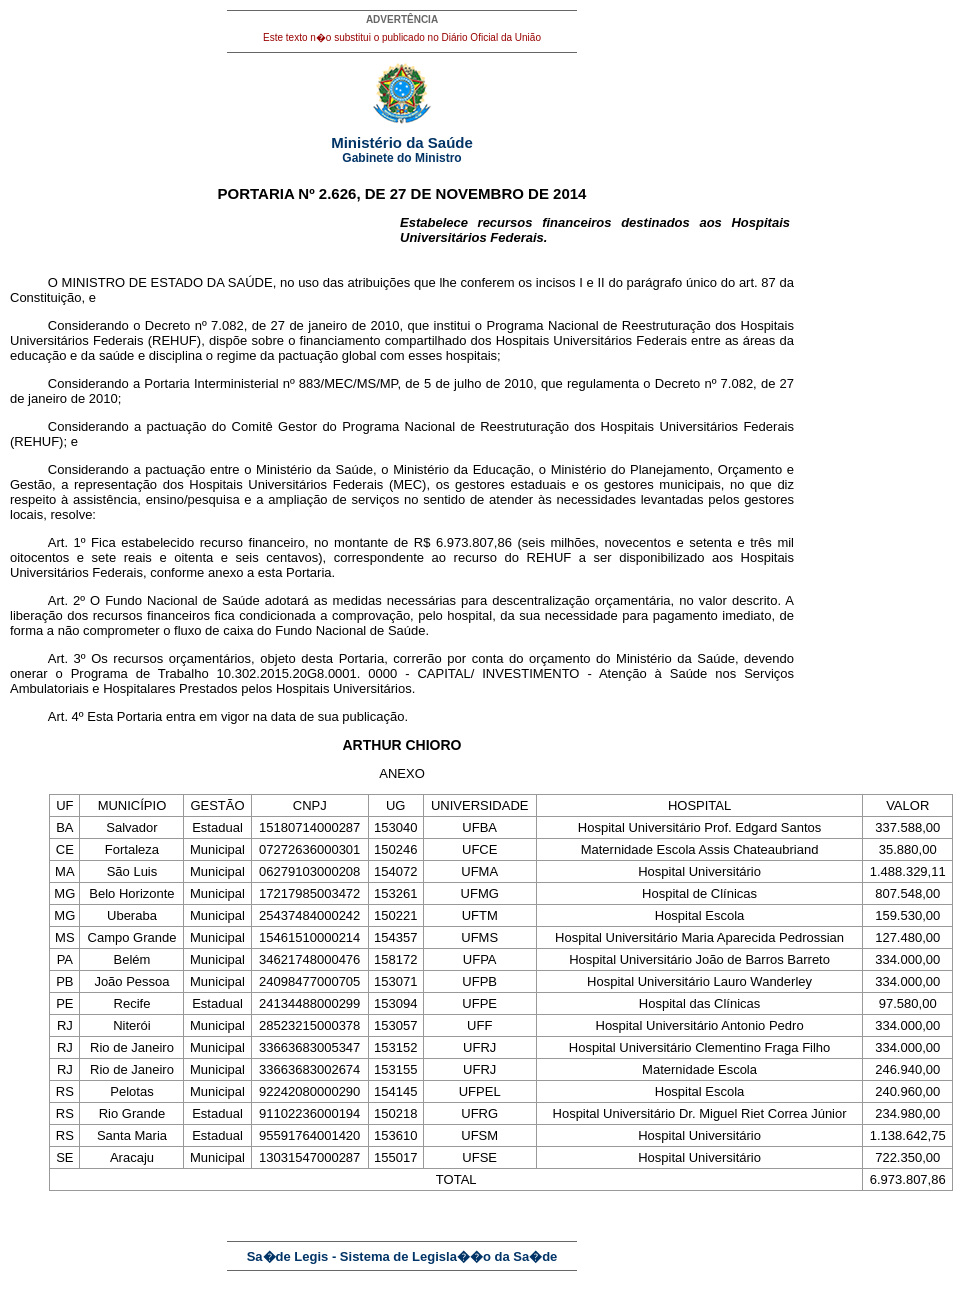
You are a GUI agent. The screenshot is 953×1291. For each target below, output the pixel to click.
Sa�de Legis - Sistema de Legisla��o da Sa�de (402, 1256)
